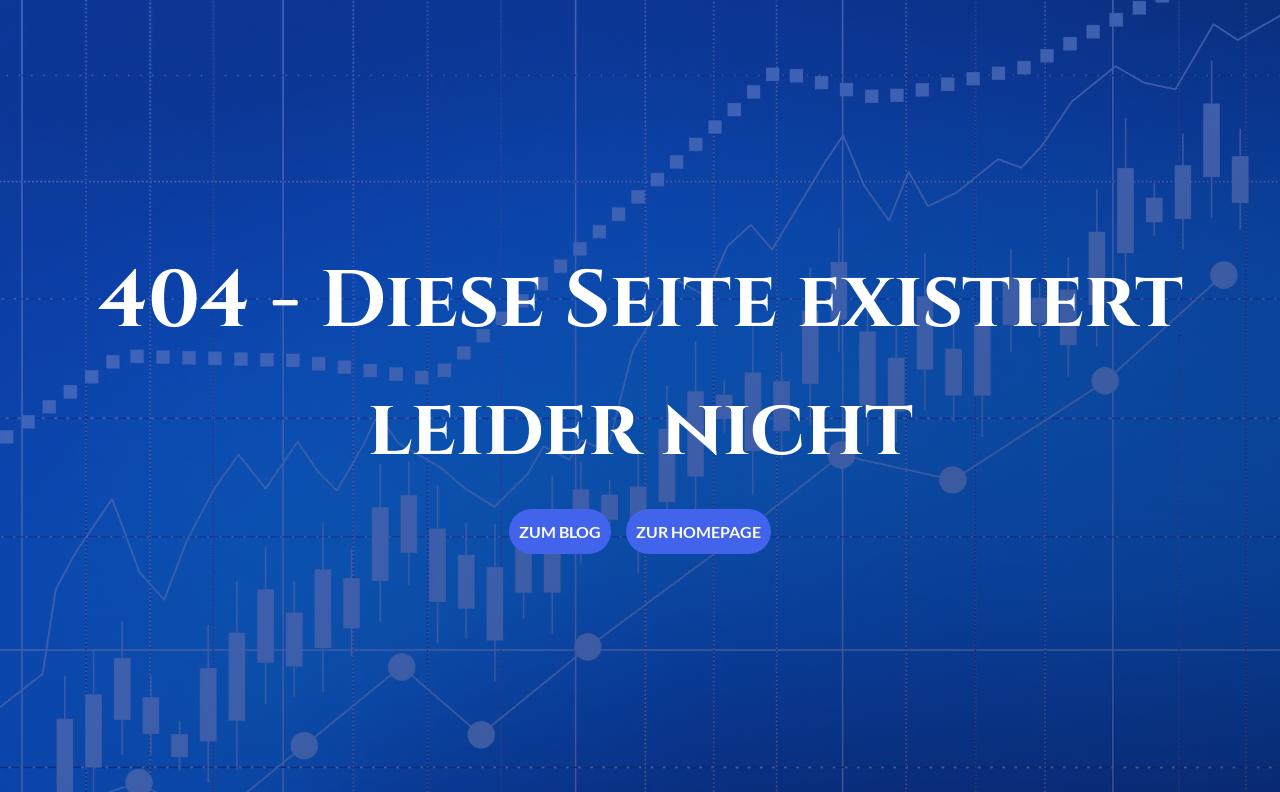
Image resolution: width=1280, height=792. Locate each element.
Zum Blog (560, 531)
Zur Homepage (698, 531)
